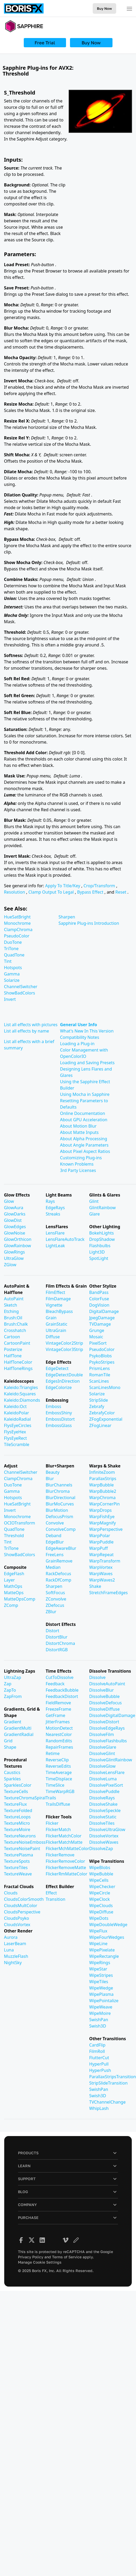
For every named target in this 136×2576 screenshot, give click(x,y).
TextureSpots (17, 1861)
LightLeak (55, 1246)
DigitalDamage (104, 1311)
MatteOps (14, 1593)
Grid (8, 1741)
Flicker (52, 1823)
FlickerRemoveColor (65, 1861)
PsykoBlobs (100, 1356)
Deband (53, 1535)
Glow (9, 1201)
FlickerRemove (60, 1855)
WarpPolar (99, 1535)
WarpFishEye (102, 1516)
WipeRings (99, 1962)
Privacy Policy (30, 2257)
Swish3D (97, 2026)
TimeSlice (55, 1785)
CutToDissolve (59, 1677)
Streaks (53, 1214)
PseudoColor (16, 936)
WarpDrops (100, 1510)
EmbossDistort (60, 1419)
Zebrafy (96, 1406)
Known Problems (76, 1164)
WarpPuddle (101, 1542)
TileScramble (16, 1444)
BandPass (99, 1292)
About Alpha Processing (83, 1139)
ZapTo (10, 1690)
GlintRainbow (102, 1207)
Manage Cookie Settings (40, 2262)
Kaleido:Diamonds (22, 1400)
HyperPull (99, 2064)
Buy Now (104, 8)
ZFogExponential (106, 1419)
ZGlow (10, 1265)
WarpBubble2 (102, 1491)
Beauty (52, 1472)
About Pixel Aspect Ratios (85, 1151)
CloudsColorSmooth (24, 1899)
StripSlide (98, 1400)
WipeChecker (102, 1886)
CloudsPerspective (22, 1912)
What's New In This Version (87, 1031)
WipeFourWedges (106, 1937)
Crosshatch (15, 1330)
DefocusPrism (59, 1516)
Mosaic (96, 1337)
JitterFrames (58, 1722)
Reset (121, 892)
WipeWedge (101, 1988)
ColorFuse (99, 1299)
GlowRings (14, 1252)
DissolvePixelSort (106, 1785)
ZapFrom (13, 1696)
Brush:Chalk (16, 1324)
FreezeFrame (58, 1709)
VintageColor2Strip (64, 1343)
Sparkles (12, 1779)
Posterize (13, 1349)
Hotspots (13, 967)
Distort (52, 1631)
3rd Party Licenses (78, 1170)
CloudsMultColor (20, 1905)
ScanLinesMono (104, 1387)
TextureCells (16, 1791)
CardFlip (97, 2045)
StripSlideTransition (108, 2083)
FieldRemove (58, 1703)
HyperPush (100, 2070)
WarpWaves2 (102, 1580)
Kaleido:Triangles (21, 1387)
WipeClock (99, 1899)
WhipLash (99, 2108)
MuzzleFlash (16, 1956)
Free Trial (45, 42)
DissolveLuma (103, 1779)
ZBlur (51, 1612)
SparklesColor (17, 1785)
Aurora (10, 1937)
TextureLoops (17, 1817)
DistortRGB (57, 1650)
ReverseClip (57, 1760)
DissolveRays (102, 1798)
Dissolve (97, 1677)
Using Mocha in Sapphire (84, 1094)
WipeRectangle (104, 1956)
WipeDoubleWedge (108, 1924)
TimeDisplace (59, 1779)
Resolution (15, 892)
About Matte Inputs (79, 1132)
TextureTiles (16, 1867)
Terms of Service (67, 2257)
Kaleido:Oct (15, 1406)
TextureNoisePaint (22, 1848)
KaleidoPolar (16, 1413)
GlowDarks (14, 1214)
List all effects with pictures (31, 1024)
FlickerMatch (58, 1829)
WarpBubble (101, 1485)
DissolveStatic (102, 1817)
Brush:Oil (13, 1318)
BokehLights (101, 1233)
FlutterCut (99, 2058)
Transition (55, 1899)
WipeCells (99, 1880)
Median (53, 1567)
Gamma (12, 974)
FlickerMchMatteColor (67, 1848)
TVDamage (100, 1324)
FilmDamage (58, 1299)
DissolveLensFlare (107, 1772)
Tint (8, 961)
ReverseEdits (58, 1766)
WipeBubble (101, 1874)
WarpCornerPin (104, 1504)
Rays (50, 1201)
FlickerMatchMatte (64, 1842)
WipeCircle (99, 1893)
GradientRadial (19, 1734)
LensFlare (55, 1233)
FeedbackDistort (62, 1696)
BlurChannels (59, 1485)
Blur (50, 1478)
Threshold (14, 1535)
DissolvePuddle (104, 1791)
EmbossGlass (59, 1425)
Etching (11, 1311)
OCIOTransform (19, 1523)
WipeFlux (98, 1931)
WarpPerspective (106, 1529)
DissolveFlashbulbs (108, 1741)
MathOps (13, 1586)
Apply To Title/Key (63, 886)
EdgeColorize (59, 1387)
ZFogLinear (100, 1425)
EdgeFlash (14, 1573)
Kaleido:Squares (20, 1394)
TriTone (11, 948)
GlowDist (13, 1220)
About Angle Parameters (84, 1145)
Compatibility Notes (79, 1037)
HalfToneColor (18, 1362)
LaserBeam (15, 1943)
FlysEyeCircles (17, 1425)
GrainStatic (56, 1324)
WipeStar (98, 1969)
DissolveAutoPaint (107, 1684)
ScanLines (99, 1381)
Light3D (97, 1252)
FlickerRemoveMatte (66, 1867)
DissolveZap (101, 1848)
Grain (51, 1318)
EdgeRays (55, 1207)
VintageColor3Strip (64, 1349)
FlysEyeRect (15, 1438)
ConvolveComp (61, 1529)
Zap (7, 1684)
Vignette (54, 1305)
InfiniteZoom (102, 1472)
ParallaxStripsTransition (112, 2077)
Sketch (10, 1305)
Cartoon (12, 1337)
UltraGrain (56, 1330)
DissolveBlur (101, 1690)
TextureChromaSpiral (25, 1798)
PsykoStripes (102, 1362)
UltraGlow (14, 1258)
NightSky (13, 1962)
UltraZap (12, 1677)
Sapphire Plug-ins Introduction (88, 923)
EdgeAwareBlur (61, 1548)
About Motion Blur (78, 1126)
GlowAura (13, 1207)
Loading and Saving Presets (87, 1063)
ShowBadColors (19, 993)
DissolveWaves (103, 1842)
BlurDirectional (60, 1497)
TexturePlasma (18, 1855)
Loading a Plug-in (77, 1044)
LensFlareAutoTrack (65, 1239)
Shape (10, 1747)
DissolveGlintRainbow (110, 1760)
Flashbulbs (99, 1246)
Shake (95, 1586)
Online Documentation (82, 1113)
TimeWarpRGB (60, 1791)
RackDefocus (58, 1573)
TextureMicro (17, 1823)
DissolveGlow (102, 1766)
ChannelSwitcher (20, 986)
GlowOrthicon (17, 1239)
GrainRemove (59, 1561)
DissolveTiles (102, 1823)
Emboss (53, 1406)
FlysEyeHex (15, 1432)
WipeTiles (98, 1981)
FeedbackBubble (62, 1690)
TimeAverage (59, 1772)
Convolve (55, 1523)
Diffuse (53, 1337)
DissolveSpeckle (105, 1810)
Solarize (12, 980)
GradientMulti (17, 1728)
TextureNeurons (20, 1836)
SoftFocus (55, 1593)
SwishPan (98, 2020)
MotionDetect (59, 1728)
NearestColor (59, 1734)
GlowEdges (15, 1227)
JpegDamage (102, 1318)
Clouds (10, 1893)
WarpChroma (102, 1497)
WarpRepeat (101, 1554)
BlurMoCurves (60, 1504)
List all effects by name (26, 1031)
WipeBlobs (99, 1867)
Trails (51, 1798)
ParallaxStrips (102, 1478)
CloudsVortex (17, 1924)
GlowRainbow (17, 1246)
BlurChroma (58, 1491)
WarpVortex (101, 1567)
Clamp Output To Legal (51, 892)
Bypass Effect (90, 892)
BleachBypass (59, 1311)
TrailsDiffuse (58, 1804)
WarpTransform (104, 1561)
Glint (94, 1201)
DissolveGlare (102, 1747)
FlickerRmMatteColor (66, 1874)
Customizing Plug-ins (81, 1158)
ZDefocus (55, 1605)
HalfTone (13, 1356)
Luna (9, 1950)
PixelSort (98, 1343)
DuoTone (13, 942)
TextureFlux (15, 1804)
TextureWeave (18, 1874)
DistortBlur (56, 1637)
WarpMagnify (102, 1523)
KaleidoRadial (17, 1419)
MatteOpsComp (19, 1599)
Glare (94, 1214)
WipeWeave (100, 2007)
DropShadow (102, 1239)
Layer (9, 1580)
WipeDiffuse (101, 1912)
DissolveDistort (104, 1722)
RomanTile (99, 1375)
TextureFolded (18, 1810)
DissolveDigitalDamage (112, 1715)
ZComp (11, 1605)
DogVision (99, 1305)
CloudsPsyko (16, 1918)
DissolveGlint (102, 1753)
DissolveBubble (104, 1696)
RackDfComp (58, 1580)
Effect (51, 1893)
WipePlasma (101, 1994)
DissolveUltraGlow (107, 1829)
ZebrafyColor (102, 1413)
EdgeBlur (55, 1542)
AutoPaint (14, 1299)
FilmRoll (97, 2051)
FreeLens (55, 1554)
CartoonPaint (17, 1343)
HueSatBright (17, 917)
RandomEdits (59, 1741)
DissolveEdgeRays (107, 1728)
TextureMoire (17, 1829)
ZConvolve (56, 1599)
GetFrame (55, 1715)
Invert (10, 999)
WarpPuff (98, 1548)
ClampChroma (18, 929)
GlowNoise (14, 1233)
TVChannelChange (107, 2102)
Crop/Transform (99, 886)
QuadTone (14, 955)
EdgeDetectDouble (64, 1375)
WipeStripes (101, 1975)
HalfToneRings (18, 1368)
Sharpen (66, 917)
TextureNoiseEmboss (24, 1842)
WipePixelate (102, 1950)
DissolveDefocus (105, 1703)
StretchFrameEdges (108, 1593)
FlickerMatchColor (63, 1836)
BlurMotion (57, 1510)
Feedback (55, 1684)
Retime (53, 1753)
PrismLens (99, 1368)
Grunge (96, 1330)
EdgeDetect (57, 1368)
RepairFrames (59, 1747)
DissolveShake (103, 1804)
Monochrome (17, 923)
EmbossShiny (59, 1413)
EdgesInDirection (63, 1381)
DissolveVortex (104, 1836)
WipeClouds (101, 1905)
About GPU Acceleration (83, 1120)
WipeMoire (100, 2013)
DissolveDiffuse (104, 1709)
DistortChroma (60, 1643)
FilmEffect (55, 1292)
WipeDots (99, 1918)
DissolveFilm (101, 1734)
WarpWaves (100, 1573)
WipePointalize (104, 2000)
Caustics (12, 1772)
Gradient (12, 1722)
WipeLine (98, 1943)
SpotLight (98, 1258)
